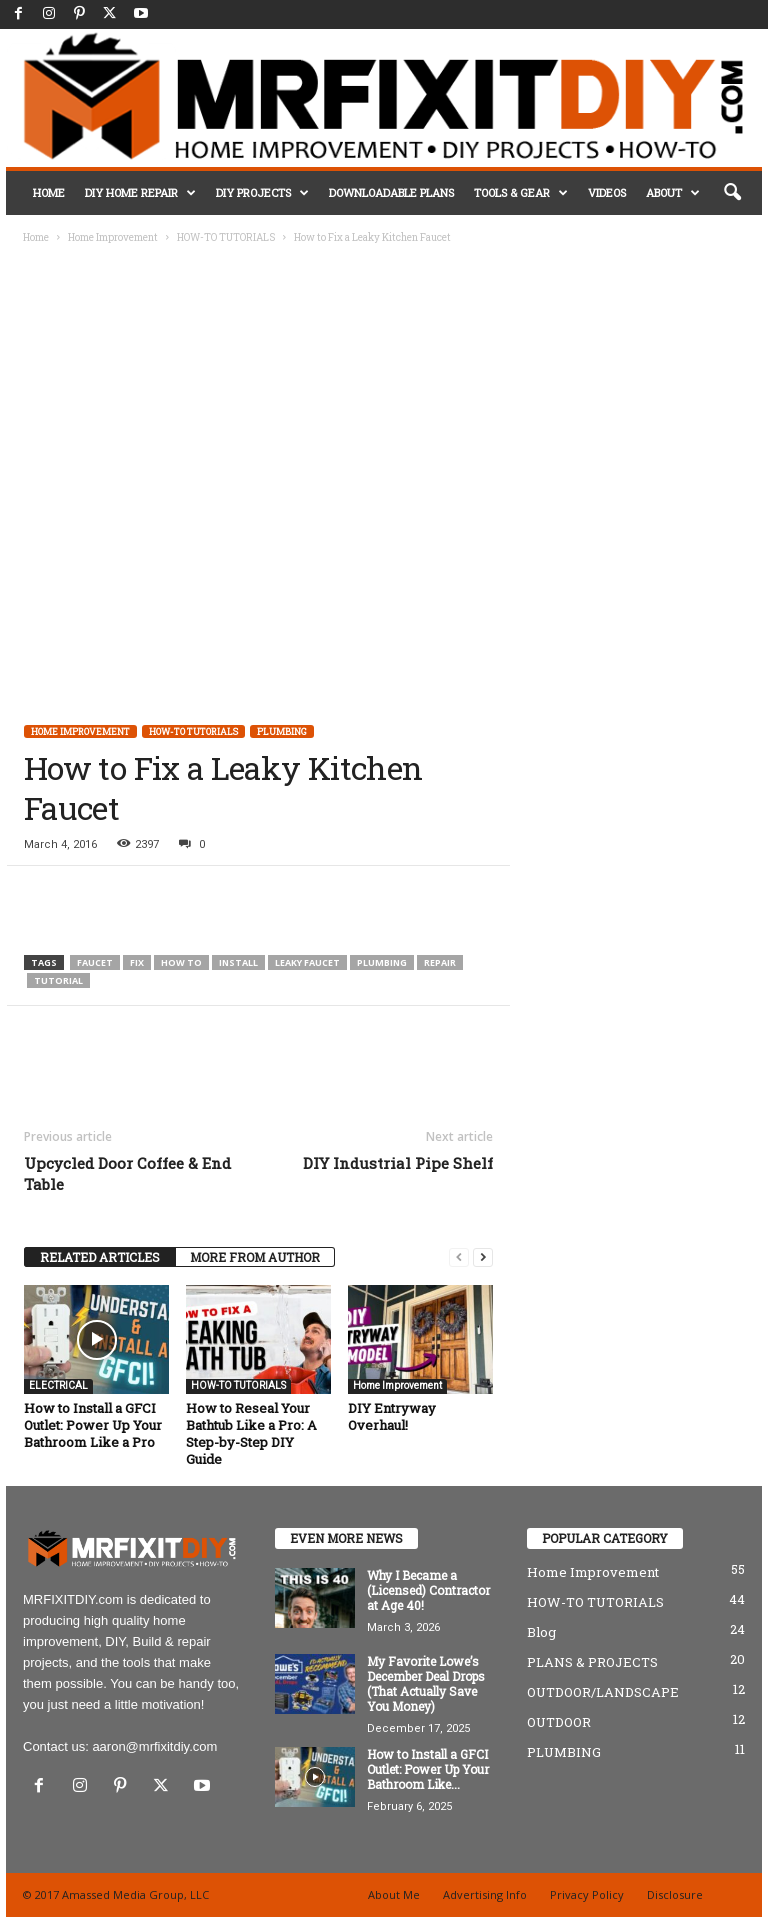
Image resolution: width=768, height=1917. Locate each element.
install (238, 962)
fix (137, 962)
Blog (541, 1632)
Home (36, 237)
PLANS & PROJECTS (592, 1662)
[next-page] (483, 1257)
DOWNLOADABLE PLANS (391, 192)
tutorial (58, 980)
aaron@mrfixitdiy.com (154, 1746)
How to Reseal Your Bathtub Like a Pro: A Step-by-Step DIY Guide (251, 1433)
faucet (95, 962)
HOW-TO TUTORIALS (226, 237)
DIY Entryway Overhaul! (392, 1416)
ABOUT (673, 193)
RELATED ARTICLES (100, 1257)
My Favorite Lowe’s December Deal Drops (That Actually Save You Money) (426, 1683)
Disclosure (675, 1894)
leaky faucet (307, 962)
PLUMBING (282, 731)
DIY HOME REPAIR (140, 193)
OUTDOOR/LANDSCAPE (603, 1692)
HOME (49, 192)
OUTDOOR (559, 1722)
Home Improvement (113, 237)
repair (440, 962)
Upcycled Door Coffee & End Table (127, 1173)
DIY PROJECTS (262, 193)
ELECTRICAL (58, 1385)
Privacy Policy (587, 1894)
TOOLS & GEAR (521, 193)
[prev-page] (459, 1257)
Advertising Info (485, 1894)
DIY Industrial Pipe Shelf (398, 1163)
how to (181, 962)
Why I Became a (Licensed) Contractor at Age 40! (428, 1590)
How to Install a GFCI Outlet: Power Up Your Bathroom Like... (428, 1769)
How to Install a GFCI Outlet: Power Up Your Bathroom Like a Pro (93, 1425)
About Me (394, 1894)
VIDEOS (607, 192)
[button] (732, 193)
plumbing (382, 962)
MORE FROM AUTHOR (255, 1257)
